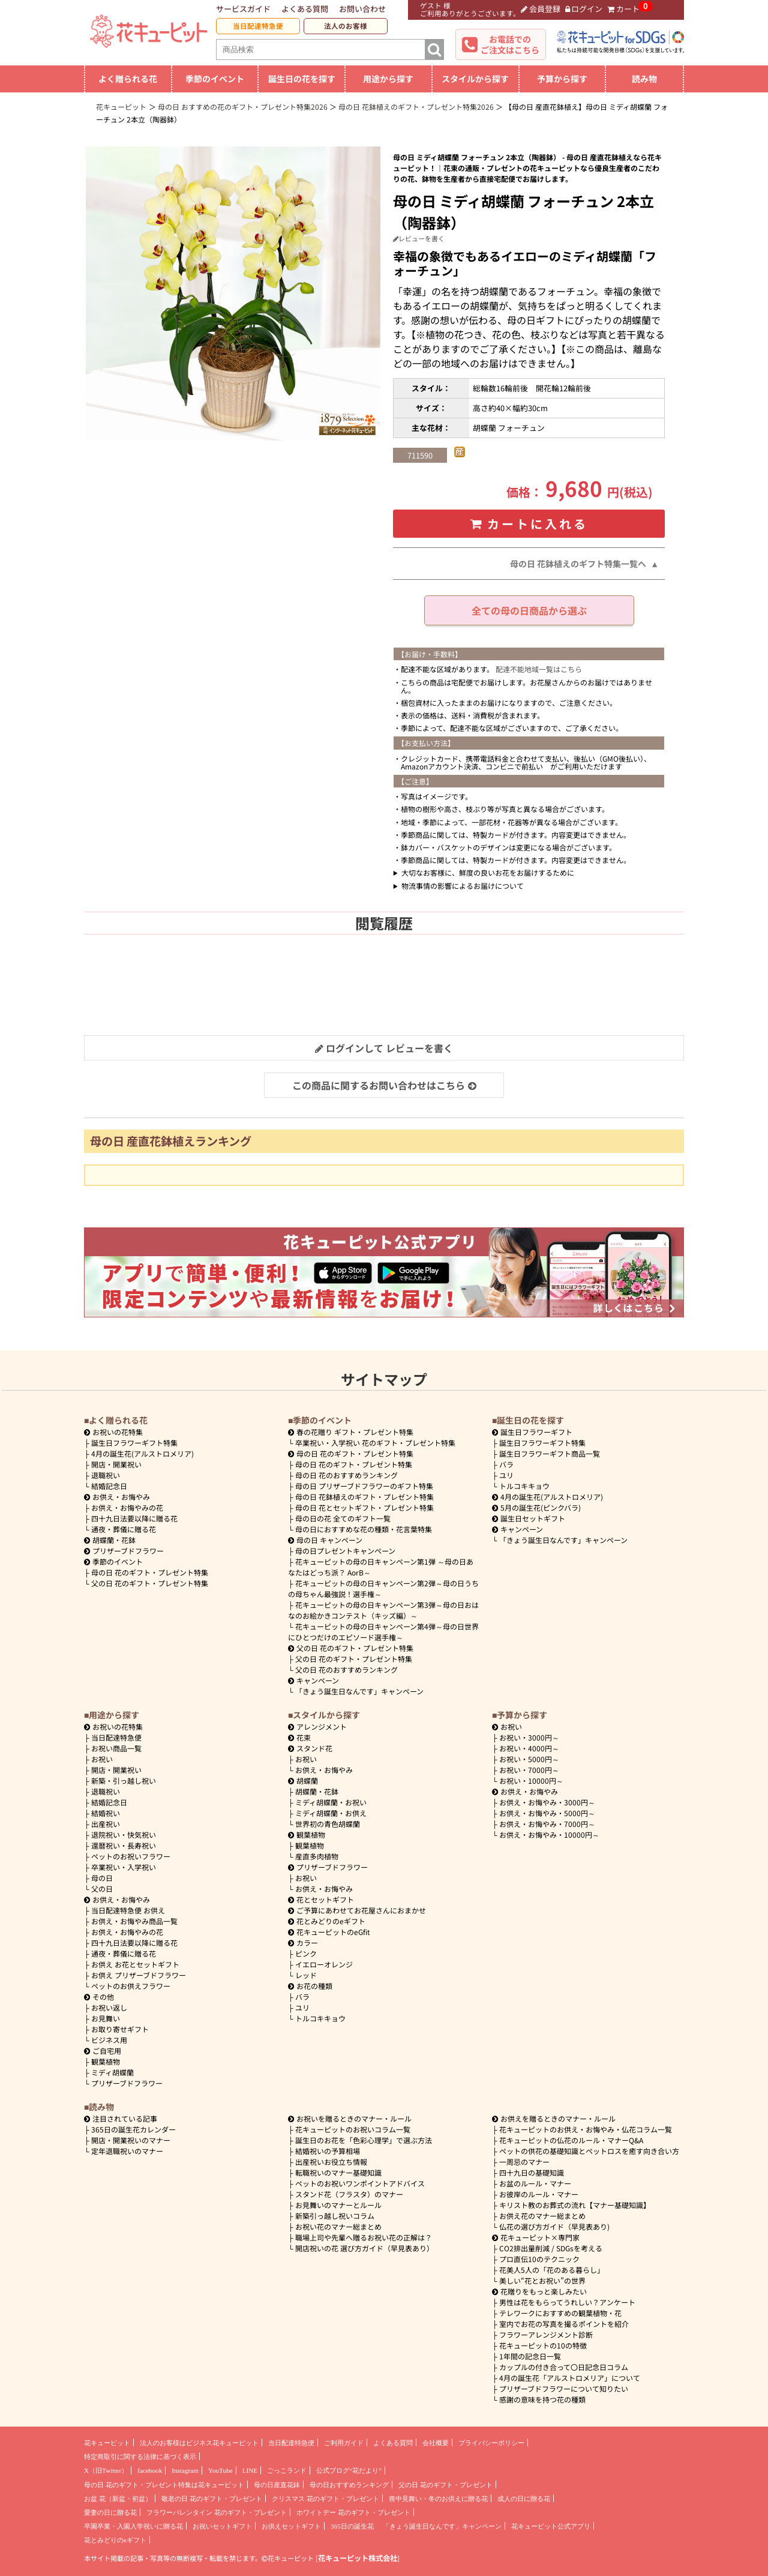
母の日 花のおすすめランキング (346, 1475)
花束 (299, 1737)
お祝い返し (109, 2007)
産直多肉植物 (316, 1856)
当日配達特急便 (258, 26)
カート (623, 8)
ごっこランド (287, 2470)
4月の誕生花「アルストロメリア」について (569, 2378)
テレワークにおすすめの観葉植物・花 (560, 2313)
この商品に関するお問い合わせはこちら (384, 1085)
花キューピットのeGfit (329, 1932)
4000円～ (529, 1748)
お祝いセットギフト (222, 2526)
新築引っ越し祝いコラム (334, 2215)
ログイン (584, 8)
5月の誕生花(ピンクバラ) (536, 1507)
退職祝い (105, 1475)
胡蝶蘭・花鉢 (110, 1540)
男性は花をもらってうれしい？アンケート (567, 2302)
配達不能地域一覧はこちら (539, 669)
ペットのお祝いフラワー (130, 1856)
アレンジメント (317, 1726)
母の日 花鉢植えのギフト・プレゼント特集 (364, 1496)
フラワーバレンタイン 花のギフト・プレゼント (216, 2512)
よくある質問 (304, 8)
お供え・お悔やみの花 (127, 1507)
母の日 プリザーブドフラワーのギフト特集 (364, 1486)
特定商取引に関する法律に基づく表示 (140, 2456)
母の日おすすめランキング (349, 2484)
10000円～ (531, 1780)
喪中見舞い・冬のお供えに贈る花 (438, 2498)
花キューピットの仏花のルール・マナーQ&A (571, 2140)
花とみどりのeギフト (326, 1921)
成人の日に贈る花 (523, 2498)
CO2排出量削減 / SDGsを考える (550, 2248)
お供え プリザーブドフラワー (138, 1975)
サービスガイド (243, 8)
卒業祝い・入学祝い (123, 1867)
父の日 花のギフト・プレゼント (445, 2484)
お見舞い (105, 2018)
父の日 (102, 1888)
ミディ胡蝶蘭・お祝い (331, 1802)
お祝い (102, 1759)
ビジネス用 (109, 2040)
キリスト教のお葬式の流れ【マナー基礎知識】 (574, 2205)
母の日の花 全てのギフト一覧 (343, 1518)
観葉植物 (105, 2061)
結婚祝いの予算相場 (327, 2151)
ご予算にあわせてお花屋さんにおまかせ (357, 1910)
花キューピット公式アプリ (550, 2526)
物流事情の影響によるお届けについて (462, 885)
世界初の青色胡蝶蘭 (327, 1824)
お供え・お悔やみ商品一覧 (134, 1921)
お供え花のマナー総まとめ (542, 2215)
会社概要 (435, 2442)
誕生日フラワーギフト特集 (134, 1442)
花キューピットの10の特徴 (543, 2345)
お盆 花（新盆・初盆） (118, 2498)
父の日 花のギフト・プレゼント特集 (149, 1583)
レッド (306, 1975)
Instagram (185, 2470)
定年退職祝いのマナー (127, 2151)
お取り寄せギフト (120, 2029)
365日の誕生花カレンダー (133, 2129)
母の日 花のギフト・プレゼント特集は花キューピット (164, 2484)
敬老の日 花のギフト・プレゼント (211, 2498)
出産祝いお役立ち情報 (331, 2161)
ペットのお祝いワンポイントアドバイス (360, 2183)
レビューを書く (419, 238)
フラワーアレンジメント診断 (546, 2334)
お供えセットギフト (291, 2526)
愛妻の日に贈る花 (110, 2512)
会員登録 (540, 8)
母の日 (102, 1878)
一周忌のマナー (524, 2161)
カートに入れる (529, 523)
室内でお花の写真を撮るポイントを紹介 (564, 2324)
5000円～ (529, 1759)
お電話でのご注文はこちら (510, 44)
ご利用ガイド (344, 2442)
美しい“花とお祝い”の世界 (542, 2280)
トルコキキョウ (524, 1486)
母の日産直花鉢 (277, 2484)
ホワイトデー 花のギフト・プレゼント (353, 2512)
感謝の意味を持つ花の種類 (542, 2399)
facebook (149, 2470)
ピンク (306, 1953)
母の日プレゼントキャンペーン (345, 1550)
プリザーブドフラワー (124, 1550)
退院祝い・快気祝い (123, 1834)
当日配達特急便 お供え (128, 1910)
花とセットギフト (321, 1899)
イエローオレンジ (324, 1964)
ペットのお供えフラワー (130, 1986)
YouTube (220, 2470)
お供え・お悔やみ (121, 1496)
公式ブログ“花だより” (349, 2470)
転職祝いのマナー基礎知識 (338, 2172)
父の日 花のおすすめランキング (346, 1669)
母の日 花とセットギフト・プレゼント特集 (364, 1507)
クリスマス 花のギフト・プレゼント (325, 2498)
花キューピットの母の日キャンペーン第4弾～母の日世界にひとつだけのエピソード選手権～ (383, 1631)
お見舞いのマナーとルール (338, 2205)
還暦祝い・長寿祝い (123, 1845)
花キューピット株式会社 (357, 2558)
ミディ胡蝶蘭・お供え (331, 1813)
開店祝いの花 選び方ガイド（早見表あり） (364, 2248)
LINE (249, 2470)
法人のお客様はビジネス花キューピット (199, 2442)
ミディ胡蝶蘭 (112, 2072)
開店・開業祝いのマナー (130, 2140)
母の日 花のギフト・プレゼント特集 (149, 1572)
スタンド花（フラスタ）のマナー (349, 2194)
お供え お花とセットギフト (135, 1964)
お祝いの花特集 (117, 1432)
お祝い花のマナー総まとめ (338, 2226)
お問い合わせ (362, 8)
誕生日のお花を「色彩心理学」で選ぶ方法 (363, 2140)
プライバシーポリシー (491, 2442)
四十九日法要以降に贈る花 (134, 1518)
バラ (506, 1464)
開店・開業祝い (116, 1464)
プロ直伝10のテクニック (539, 2259)
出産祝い (105, 1824)
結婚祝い (105, 1813)
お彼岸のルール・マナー (538, 2194)
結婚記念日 (109, 1486)
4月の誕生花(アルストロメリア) (142, 1453)
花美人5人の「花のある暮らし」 (551, 2270)
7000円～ (529, 1770)
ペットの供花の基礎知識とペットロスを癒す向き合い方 (589, 2151)
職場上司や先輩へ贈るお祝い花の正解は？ (363, 2237)
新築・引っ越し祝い (123, 1780)
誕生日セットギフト (528, 1518)
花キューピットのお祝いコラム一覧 (352, 2129)
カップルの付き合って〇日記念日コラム (563, 2367)
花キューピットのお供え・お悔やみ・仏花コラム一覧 (585, 2129)
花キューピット (107, 2442)
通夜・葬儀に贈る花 (123, 1529)
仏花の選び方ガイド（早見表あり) (554, 2226)
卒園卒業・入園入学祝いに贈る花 (133, 2526)
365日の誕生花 (352, 2526)
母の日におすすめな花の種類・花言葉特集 (363, 1529)
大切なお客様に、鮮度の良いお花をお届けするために (487, 872)
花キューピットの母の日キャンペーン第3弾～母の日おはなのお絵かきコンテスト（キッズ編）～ (383, 1610)
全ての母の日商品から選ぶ (529, 610)
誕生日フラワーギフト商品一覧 (549, 1453)
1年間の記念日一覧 (530, 2356)
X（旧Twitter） (106, 2470)
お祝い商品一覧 (116, 1748)
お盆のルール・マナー (535, 2183)
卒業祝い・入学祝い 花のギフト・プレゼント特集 (375, 1442)
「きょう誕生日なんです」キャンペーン (359, 1691)
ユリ (506, 1475)
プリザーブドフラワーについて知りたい (563, 2388)
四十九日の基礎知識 (531, 2172)
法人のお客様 (345, 26)
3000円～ (529, 1737)
